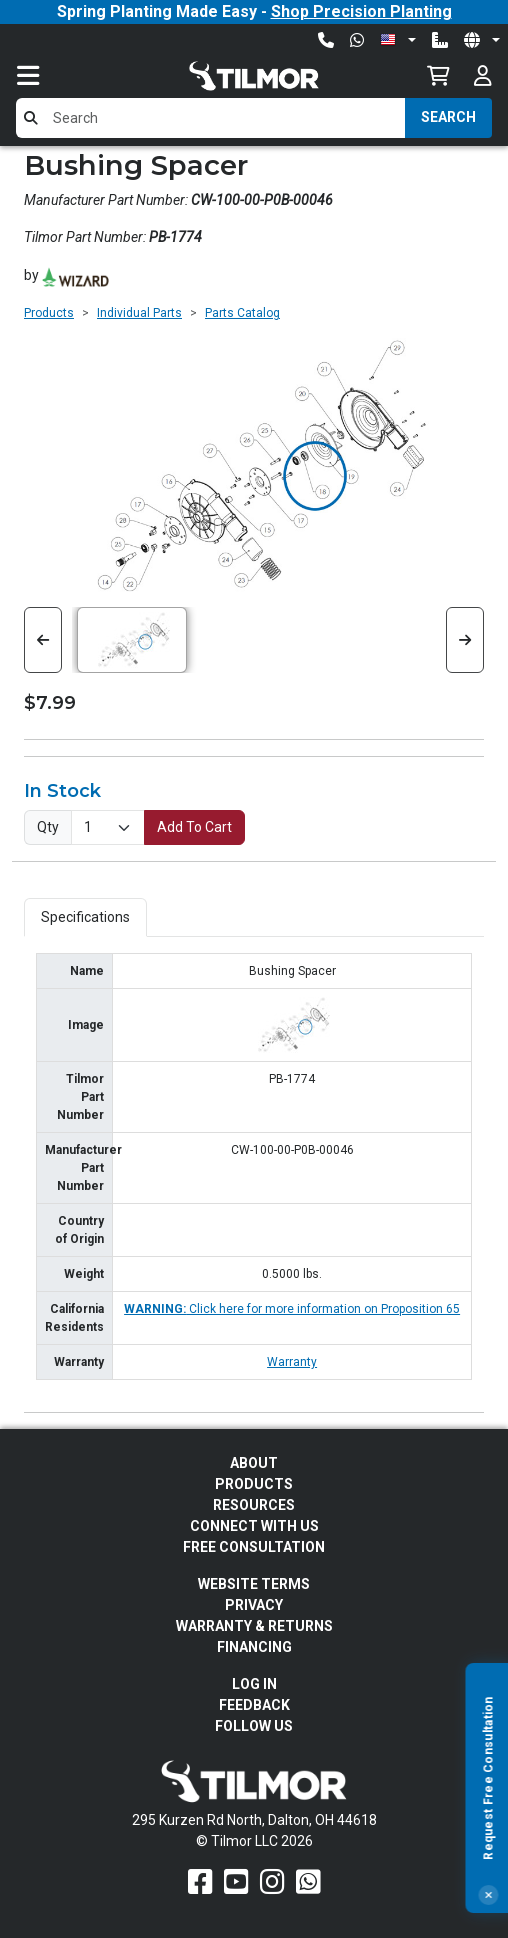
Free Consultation (254, 1547)
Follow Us (254, 1726)
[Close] (488, 1895)
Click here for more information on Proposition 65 (292, 1309)
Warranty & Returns (254, 1626)
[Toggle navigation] (48, 75)
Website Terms (254, 1584)
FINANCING (254, 1647)
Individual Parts (139, 313)
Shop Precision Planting (361, 11)
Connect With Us (254, 1526)
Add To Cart (194, 827)
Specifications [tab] (85, 917)
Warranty (292, 1362)
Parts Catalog (242, 313)
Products (49, 313)
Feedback (254, 1705)
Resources (254, 1505)
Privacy (254, 1605)
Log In (254, 1684)
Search (448, 117)
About (254, 1463)
